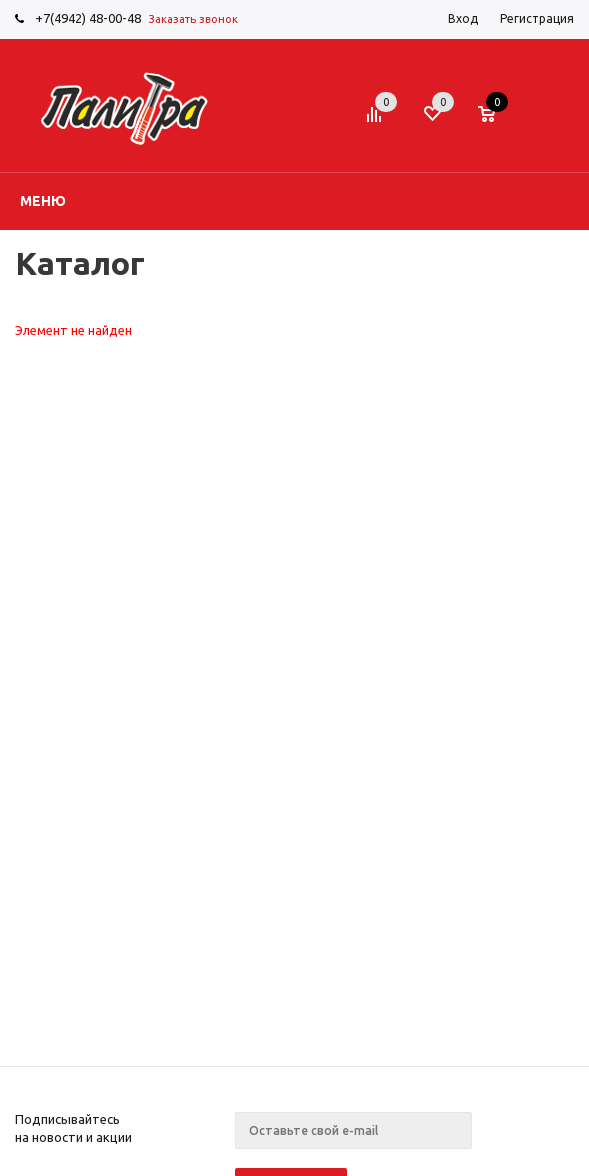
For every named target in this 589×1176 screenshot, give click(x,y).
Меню (43, 201)
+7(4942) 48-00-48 (88, 18)
